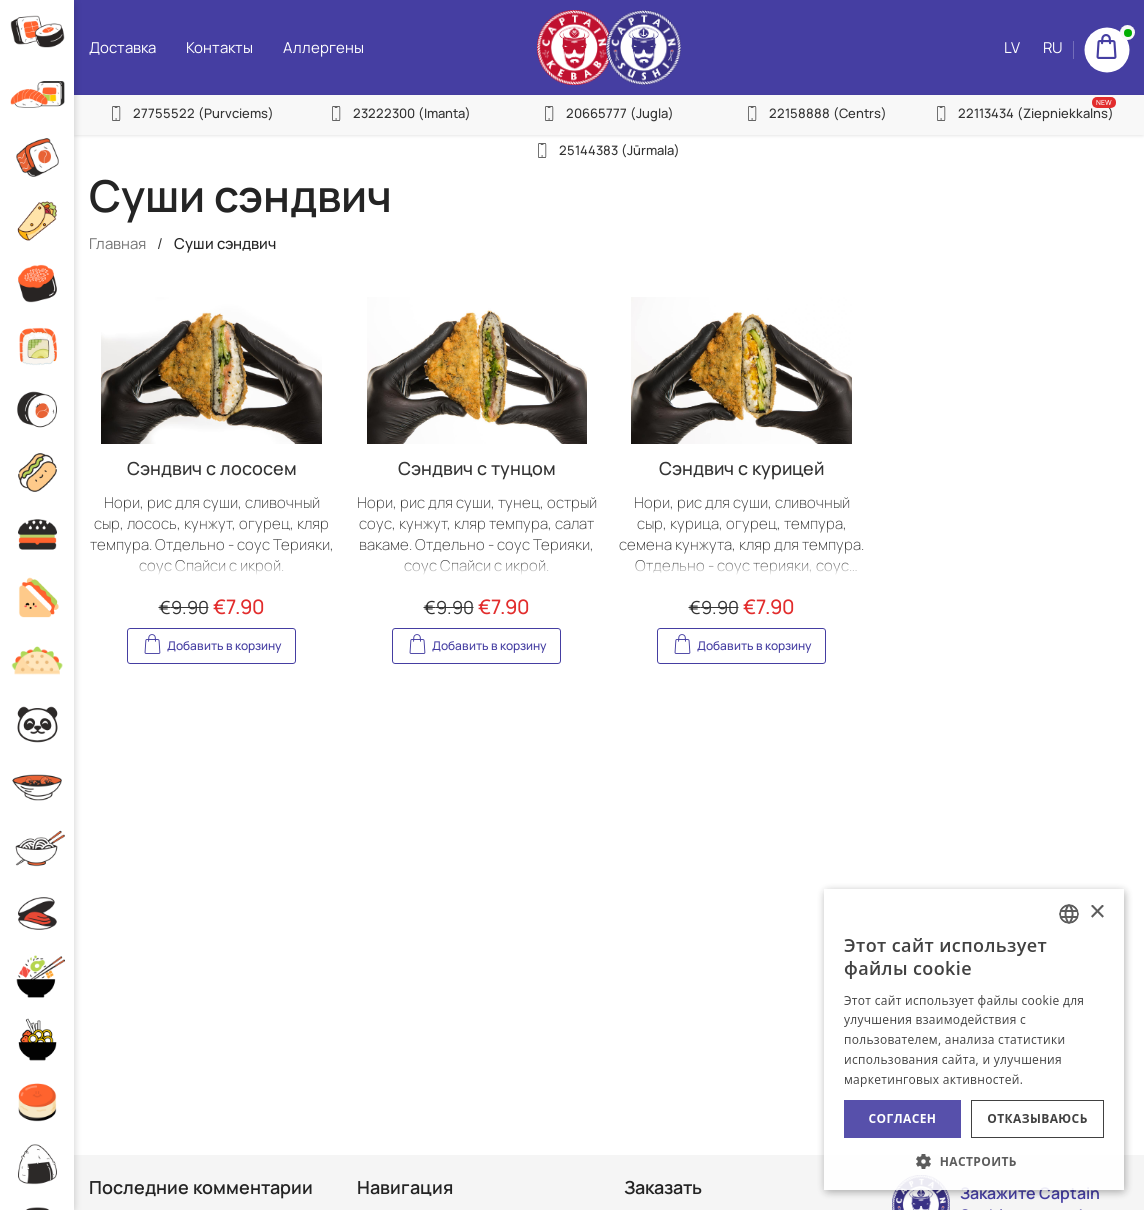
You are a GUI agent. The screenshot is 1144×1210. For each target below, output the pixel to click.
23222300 (408, 113)
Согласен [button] (903, 1118)
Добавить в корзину (211, 642)
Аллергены (317, 47)
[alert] (974, 1039)
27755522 (198, 113)
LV (1012, 140)
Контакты (213, 47)
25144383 (616, 150)
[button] (974, 1160)
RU (1053, 140)
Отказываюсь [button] (1037, 1118)
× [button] (1096, 912)
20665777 (617, 113)
